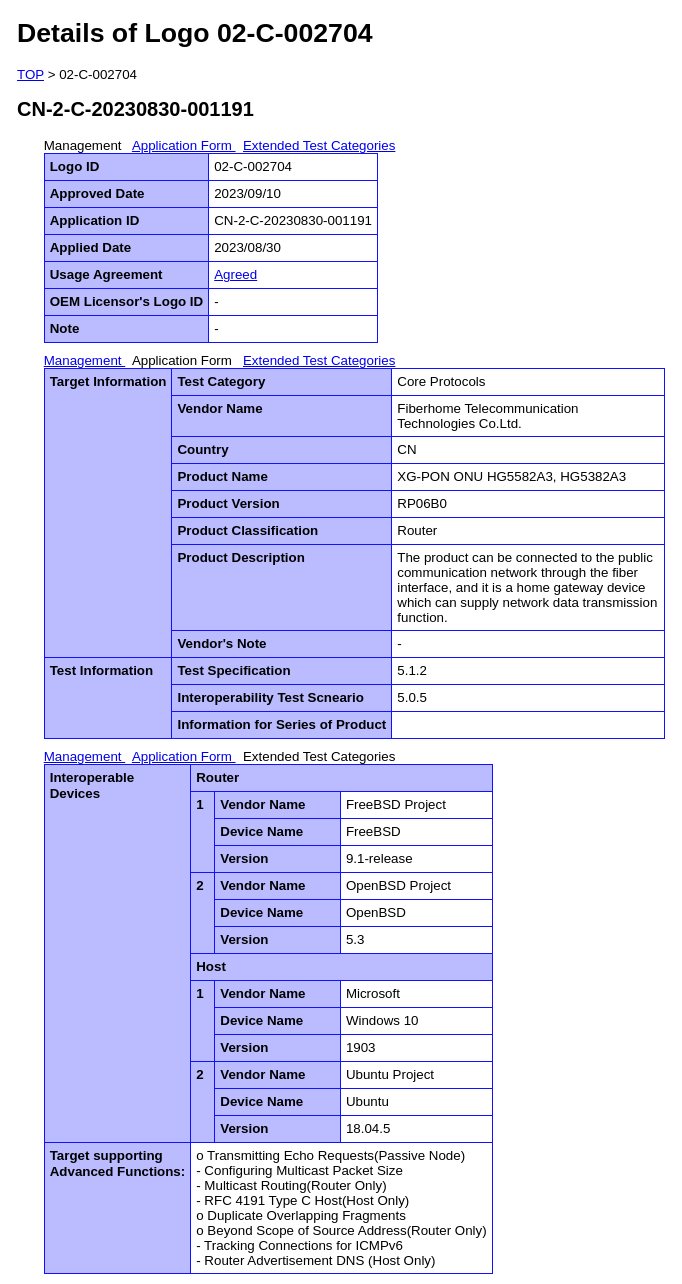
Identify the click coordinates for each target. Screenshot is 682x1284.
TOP (30, 74)
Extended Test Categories (319, 145)
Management (85, 145)
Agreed (235, 274)
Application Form (184, 145)
